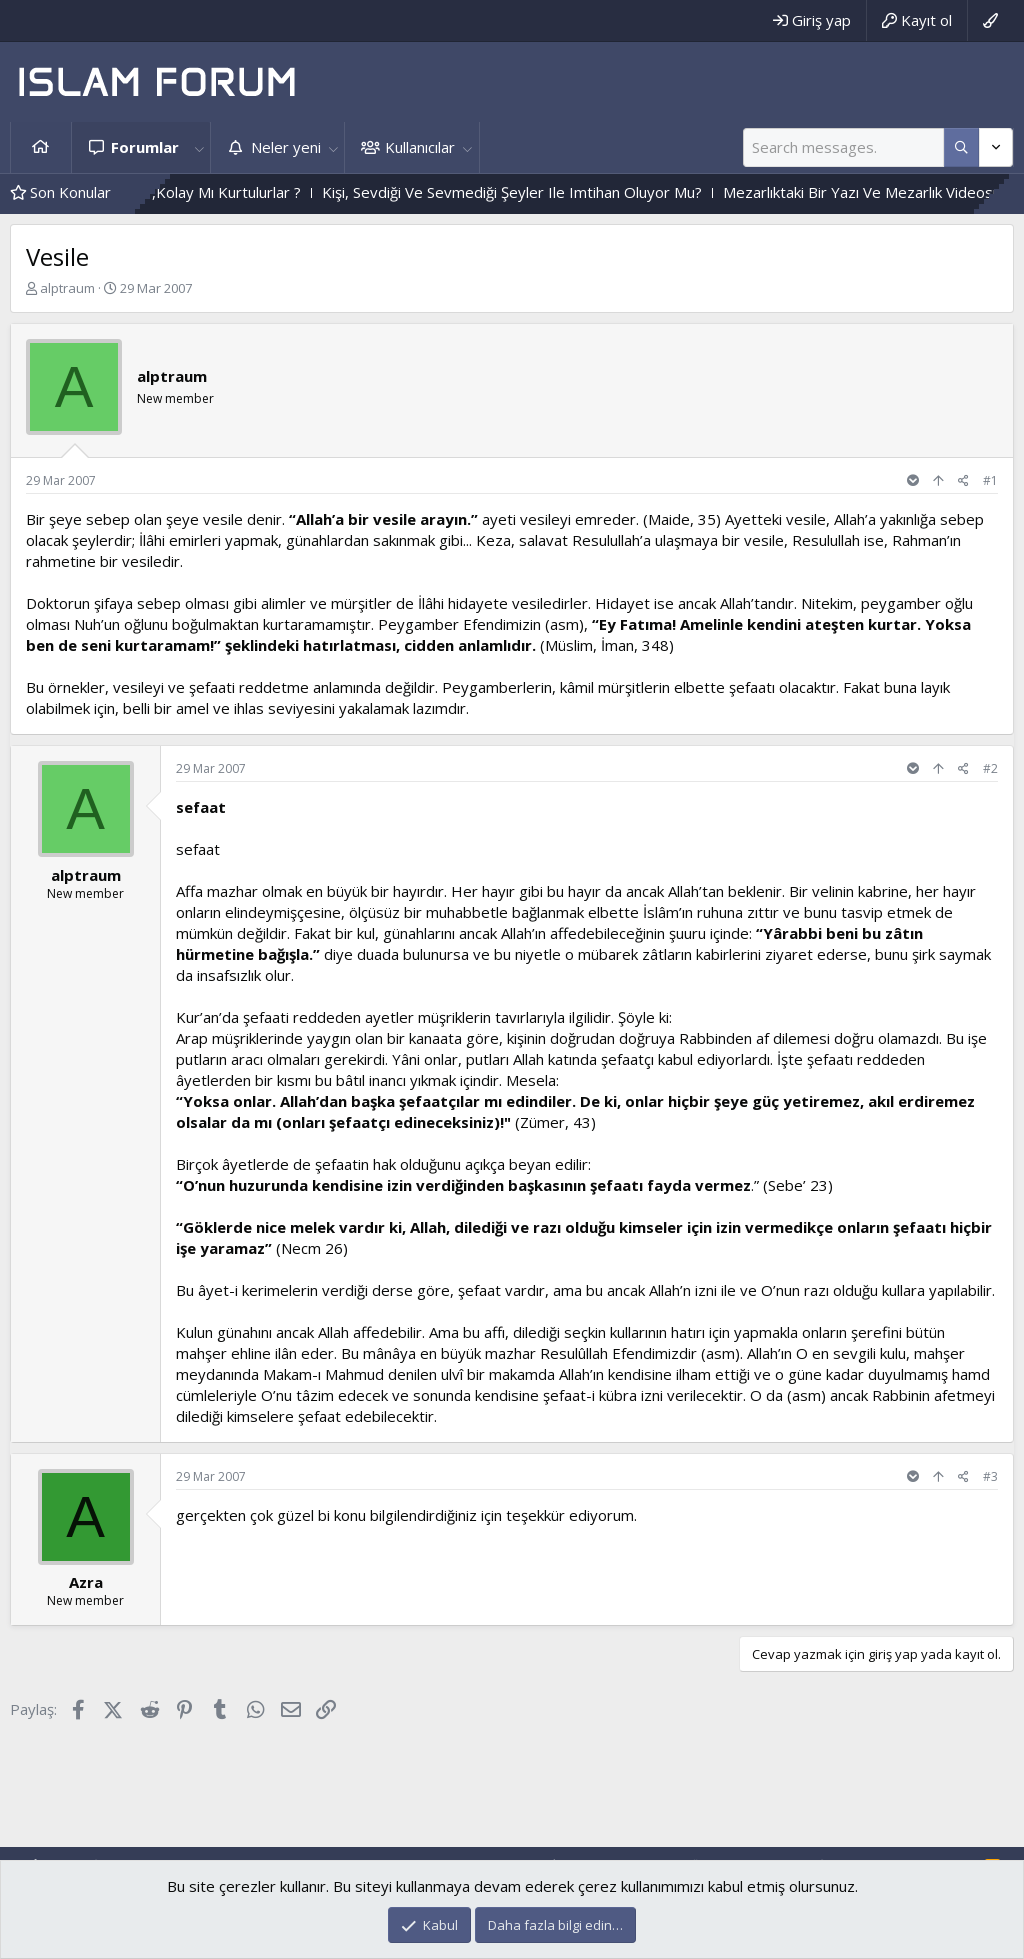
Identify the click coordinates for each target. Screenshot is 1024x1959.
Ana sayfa (41, 147)
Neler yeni (286, 147)
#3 (990, 1476)
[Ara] (843, 147)
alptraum (67, 288)
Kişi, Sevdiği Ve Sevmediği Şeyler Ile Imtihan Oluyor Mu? (589, 192)
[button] (199, 147)
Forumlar (145, 147)
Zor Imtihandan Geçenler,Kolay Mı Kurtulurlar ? (218, 192)
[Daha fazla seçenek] (961, 147)
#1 (990, 480)
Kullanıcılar (420, 147)
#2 (990, 768)
